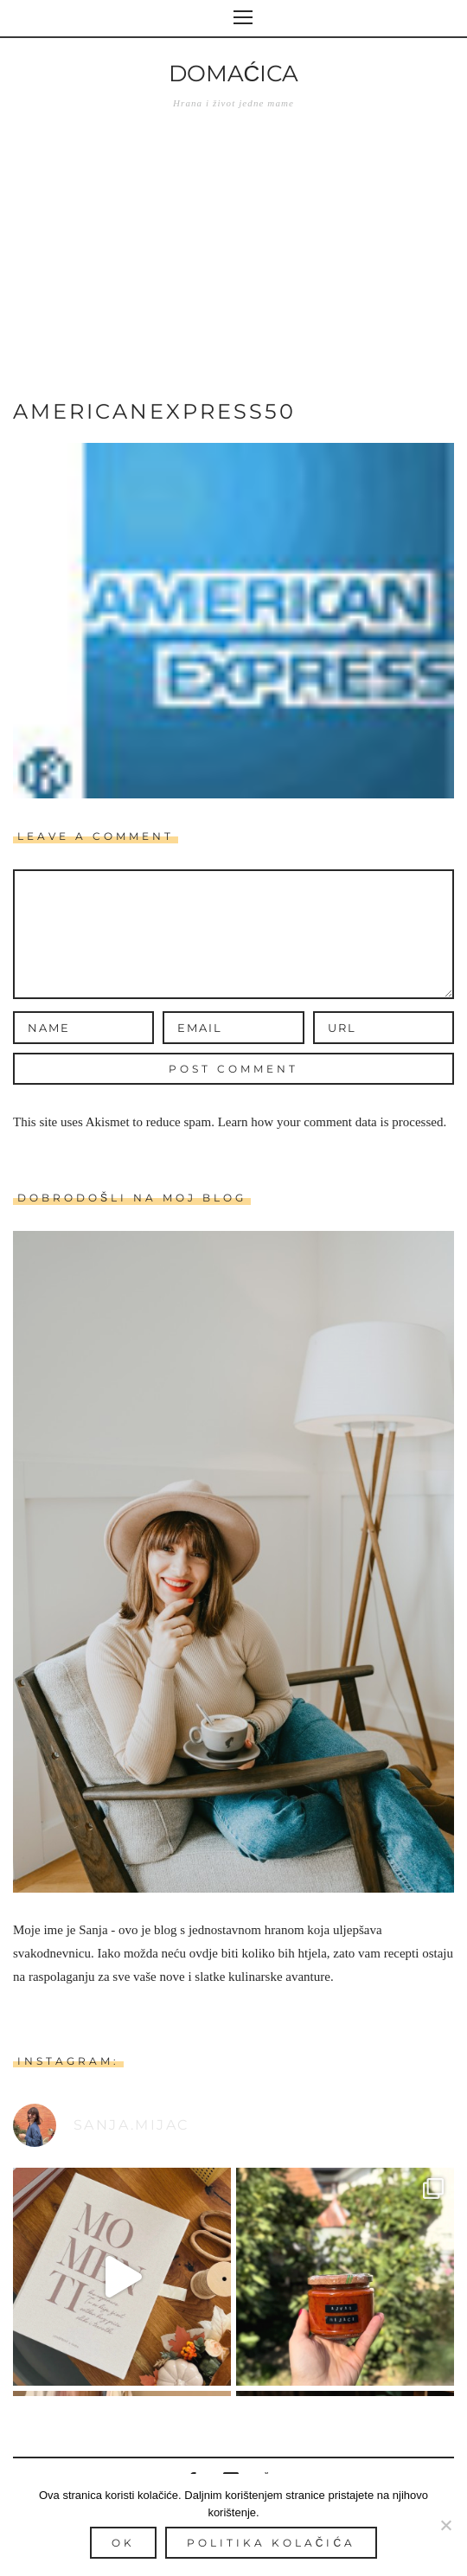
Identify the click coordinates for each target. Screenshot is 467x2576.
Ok (123, 2542)
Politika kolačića (271, 2542)
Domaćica (234, 74)
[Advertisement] (233, 267)
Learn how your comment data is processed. (332, 1122)
